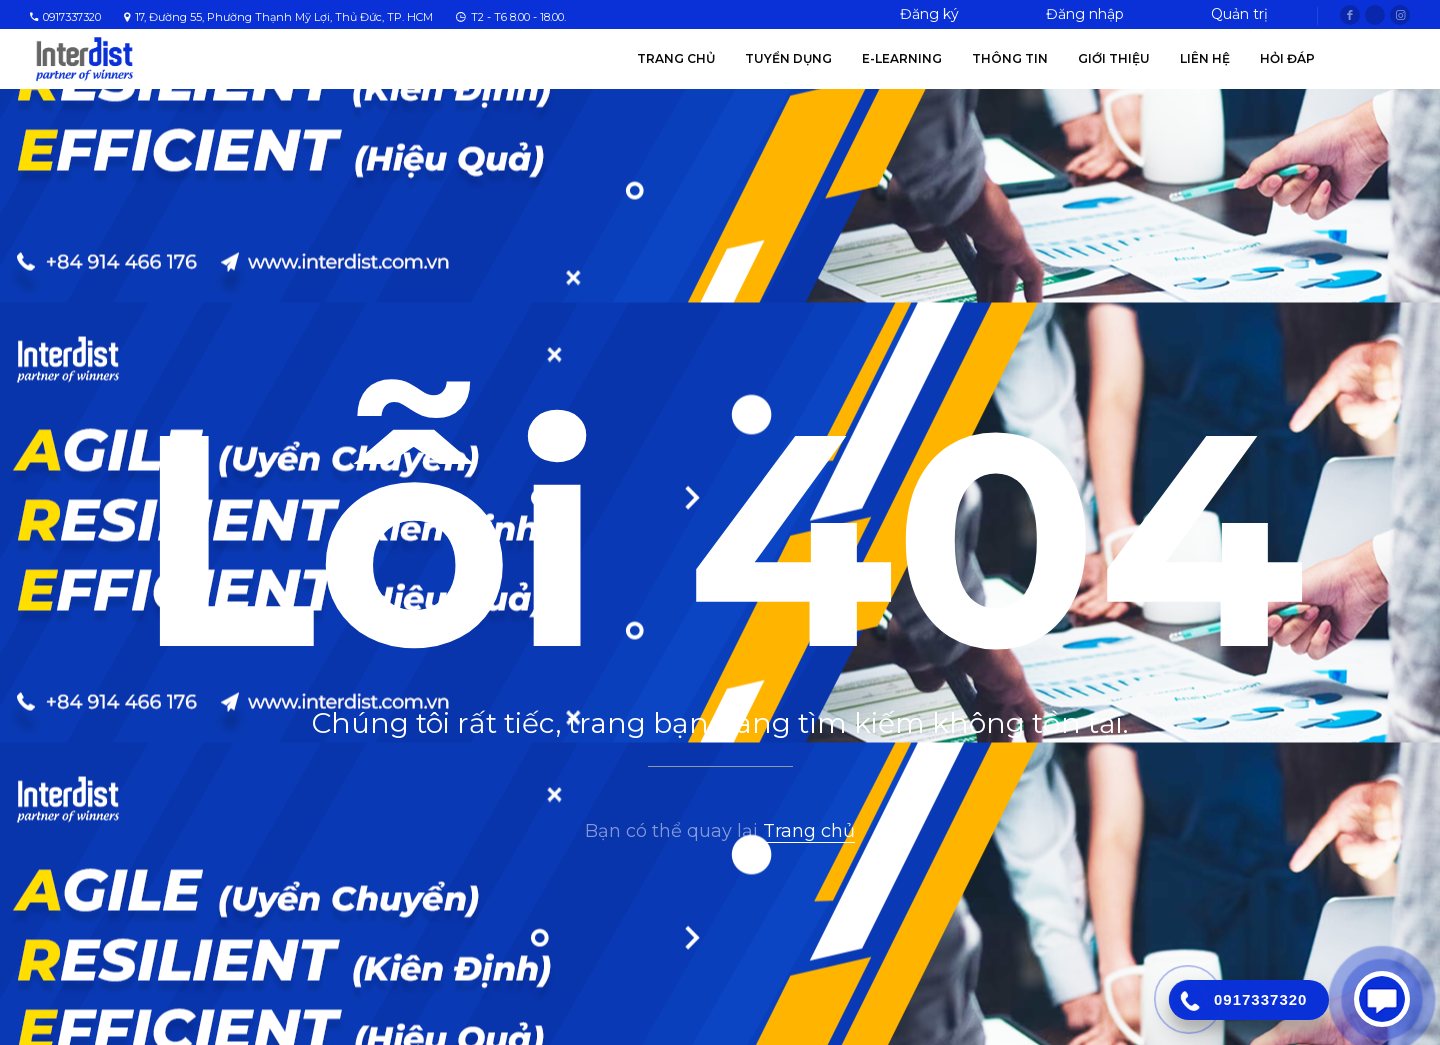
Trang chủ (676, 58)
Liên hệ (1205, 58)
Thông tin (1010, 58)
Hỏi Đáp (1287, 58)
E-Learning (902, 58)
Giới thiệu (1114, 58)
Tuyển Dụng (788, 58)
